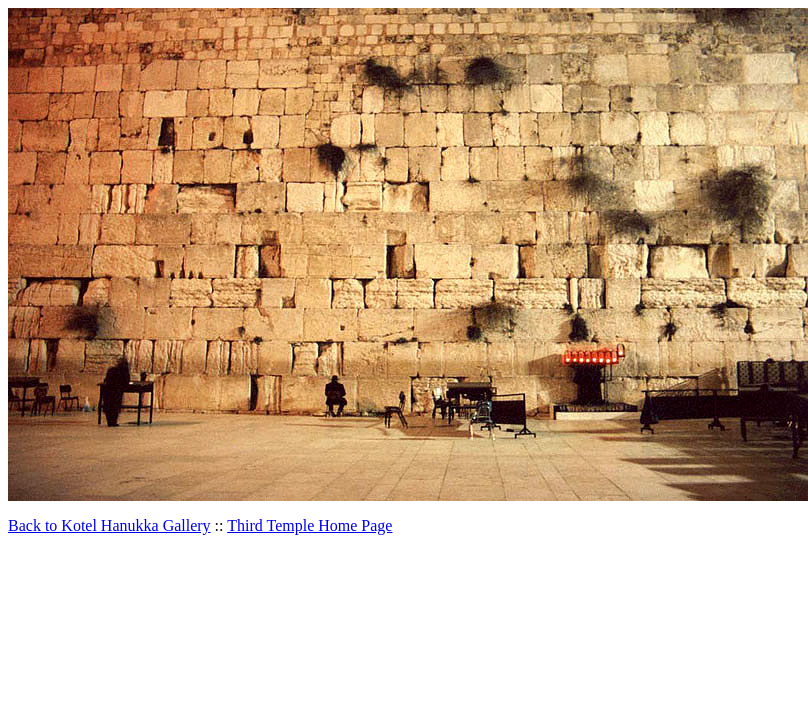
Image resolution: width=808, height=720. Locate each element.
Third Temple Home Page (309, 525)
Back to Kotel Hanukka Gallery (109, 525)
